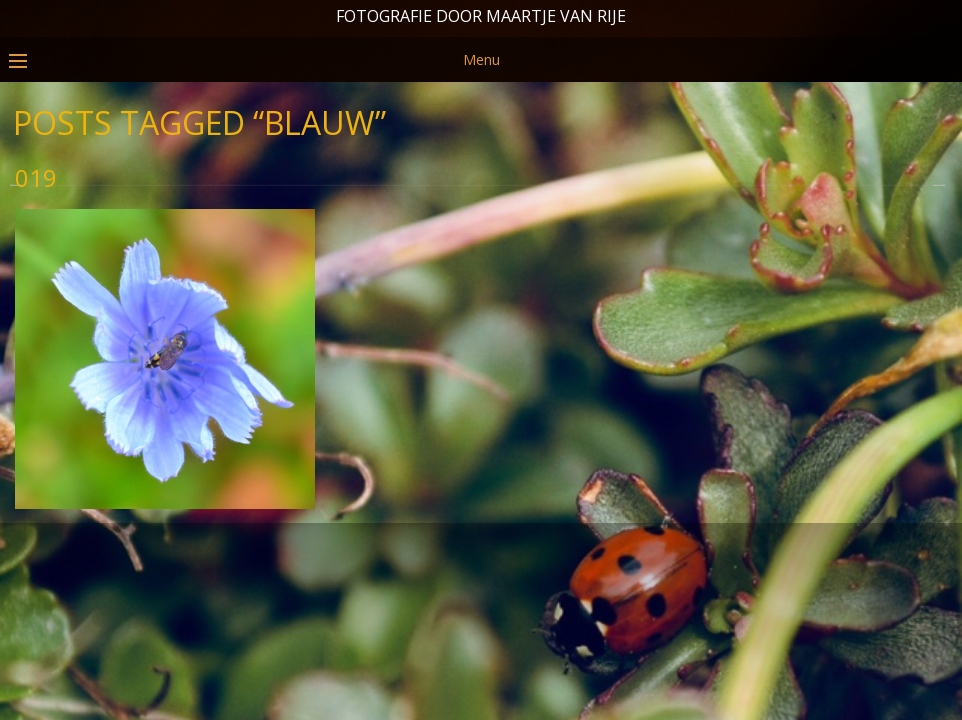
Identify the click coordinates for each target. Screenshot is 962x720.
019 (36, 257)
